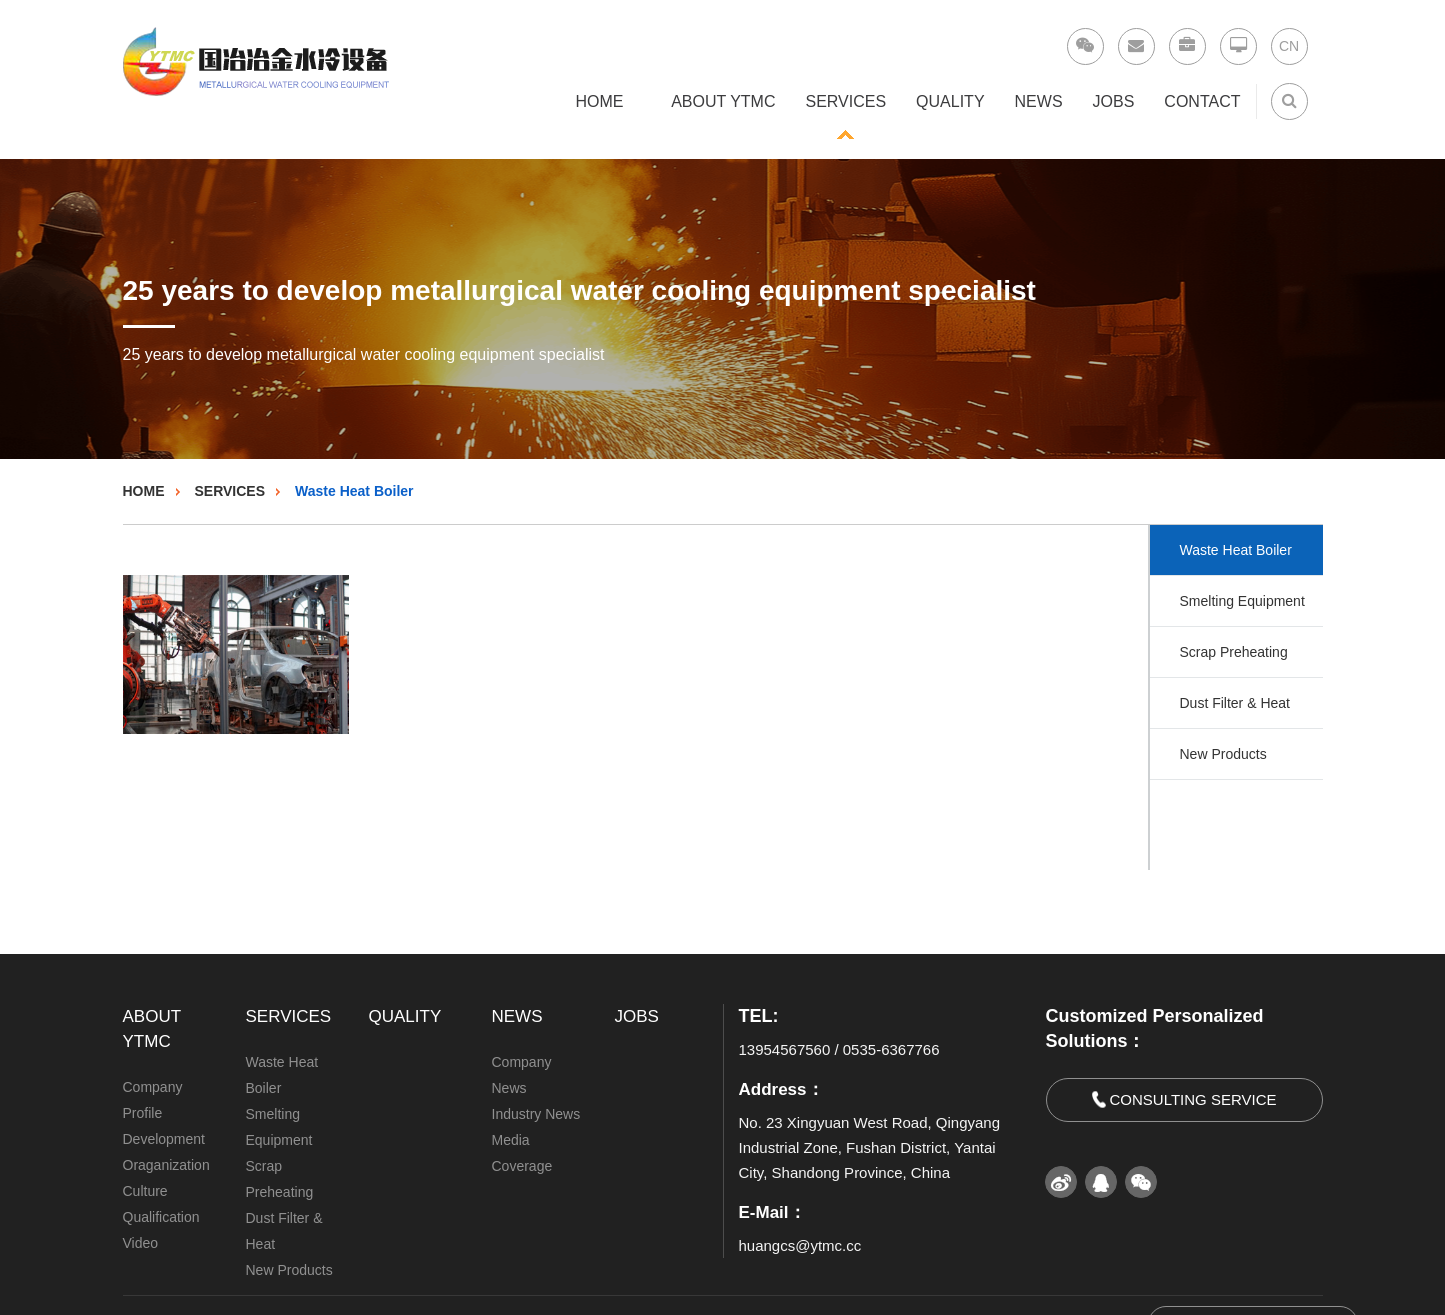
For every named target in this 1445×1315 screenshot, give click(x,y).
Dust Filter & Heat (1235, 703)
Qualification (161, 1217)
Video (141, 1243)
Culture (145, 1191)
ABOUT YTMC (723, 101)
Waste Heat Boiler (354, 491)
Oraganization (166, 1165)
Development (164, 1139)
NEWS (1039, 101)
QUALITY (950, 101)
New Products (1223, 754)
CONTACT (1202, 101)
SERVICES (845, 101)
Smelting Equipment (1242, 601)
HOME (600, 101)
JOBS (1114, 101)
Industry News (536, 1114)
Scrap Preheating (1234, 652)
